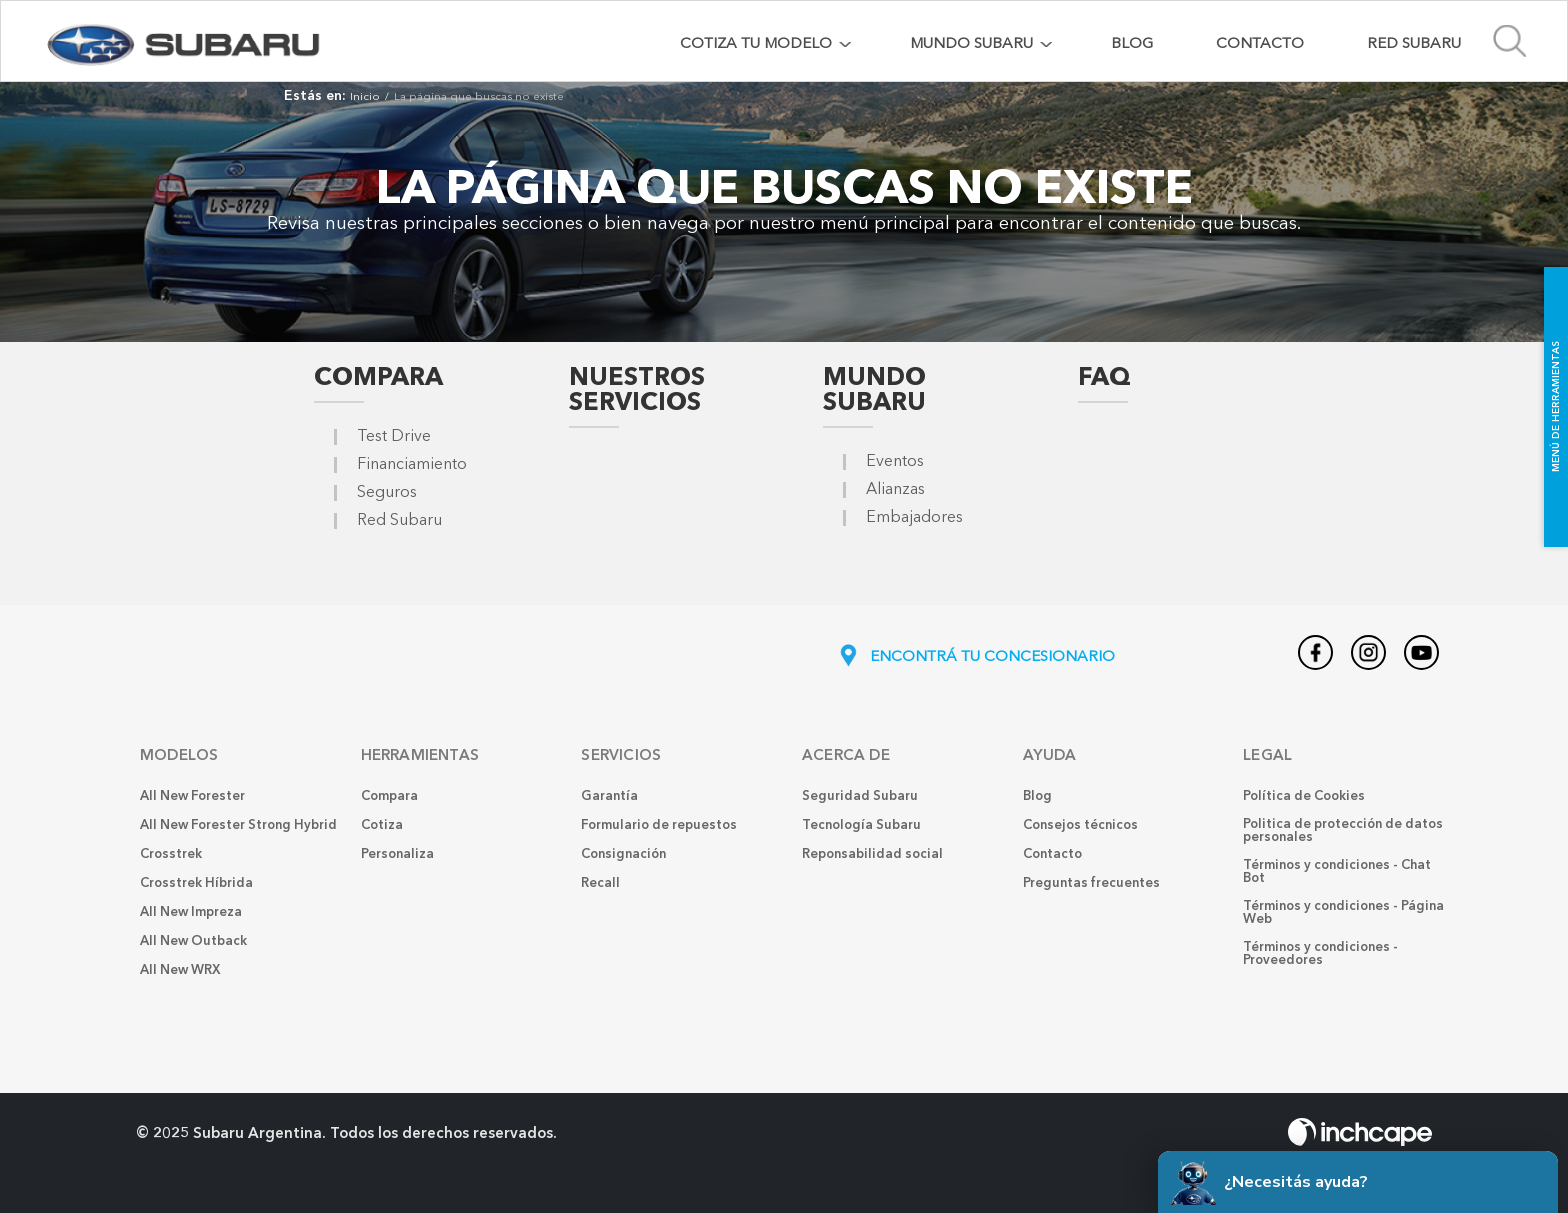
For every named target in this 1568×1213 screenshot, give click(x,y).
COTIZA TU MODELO (756, 44)
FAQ (1104, 378)
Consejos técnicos (1080, 825)
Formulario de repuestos (659, 825)
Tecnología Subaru (861, 825)
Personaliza (397, 854)
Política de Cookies (1304, 796)
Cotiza (382, 825)
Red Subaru (1414, 44)
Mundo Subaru (874, 391)
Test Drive (394, 437)
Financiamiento (412, 465)
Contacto (1260, 44)
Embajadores (914, 518)
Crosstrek (171, 854)
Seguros (387, 493)
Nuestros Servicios (637, 391)
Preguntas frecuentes (1091, 883)
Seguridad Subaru (860, 796)
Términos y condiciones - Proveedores (1320, 954)
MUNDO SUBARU (971, 44)
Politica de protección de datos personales (1343, 831)
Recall (600, 883)
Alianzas (895, 490)
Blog (1132, 44)
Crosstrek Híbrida (196, 883)
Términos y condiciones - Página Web (1343, 913)
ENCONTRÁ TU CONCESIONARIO (975, 658)
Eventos (895, 462)
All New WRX (180, 970)
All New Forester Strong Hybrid (238, 825)
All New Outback (193, 941)
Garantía (609, 796)
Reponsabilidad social (872, 854)
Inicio (365, 97)
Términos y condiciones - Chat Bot (1337, 872)
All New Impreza (191, 912)
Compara (378, 378)
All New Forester (192, 796)
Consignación (623, 854)
